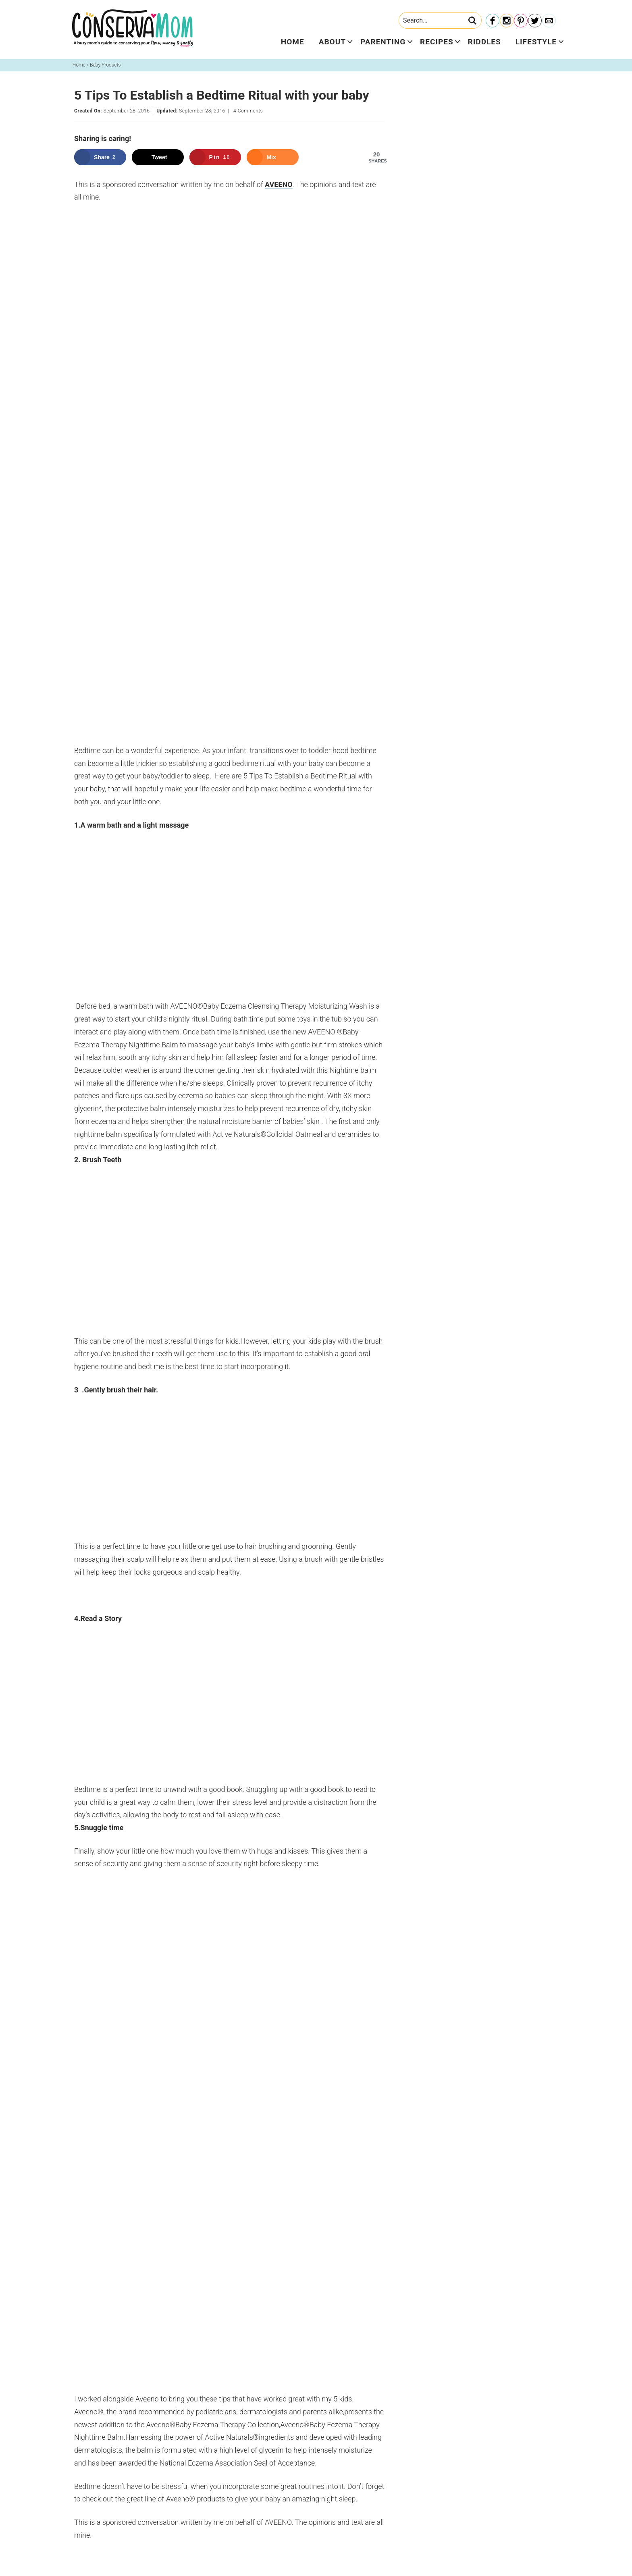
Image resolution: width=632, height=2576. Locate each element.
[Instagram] (506, 21)
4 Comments (248, 111)
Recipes (436, 41)
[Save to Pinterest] (215, 157)
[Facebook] (492, 21)
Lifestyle (536, 41)
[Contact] (549, 21)
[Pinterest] (520, 21)
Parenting (382, 41)
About (332, 41)
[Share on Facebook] (100, 157)
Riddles (484, 41)
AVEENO (279, 184)
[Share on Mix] (273, 157)
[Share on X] (158, 157)
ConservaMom (132, 28)
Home (292, 41)
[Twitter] (534, 21)
